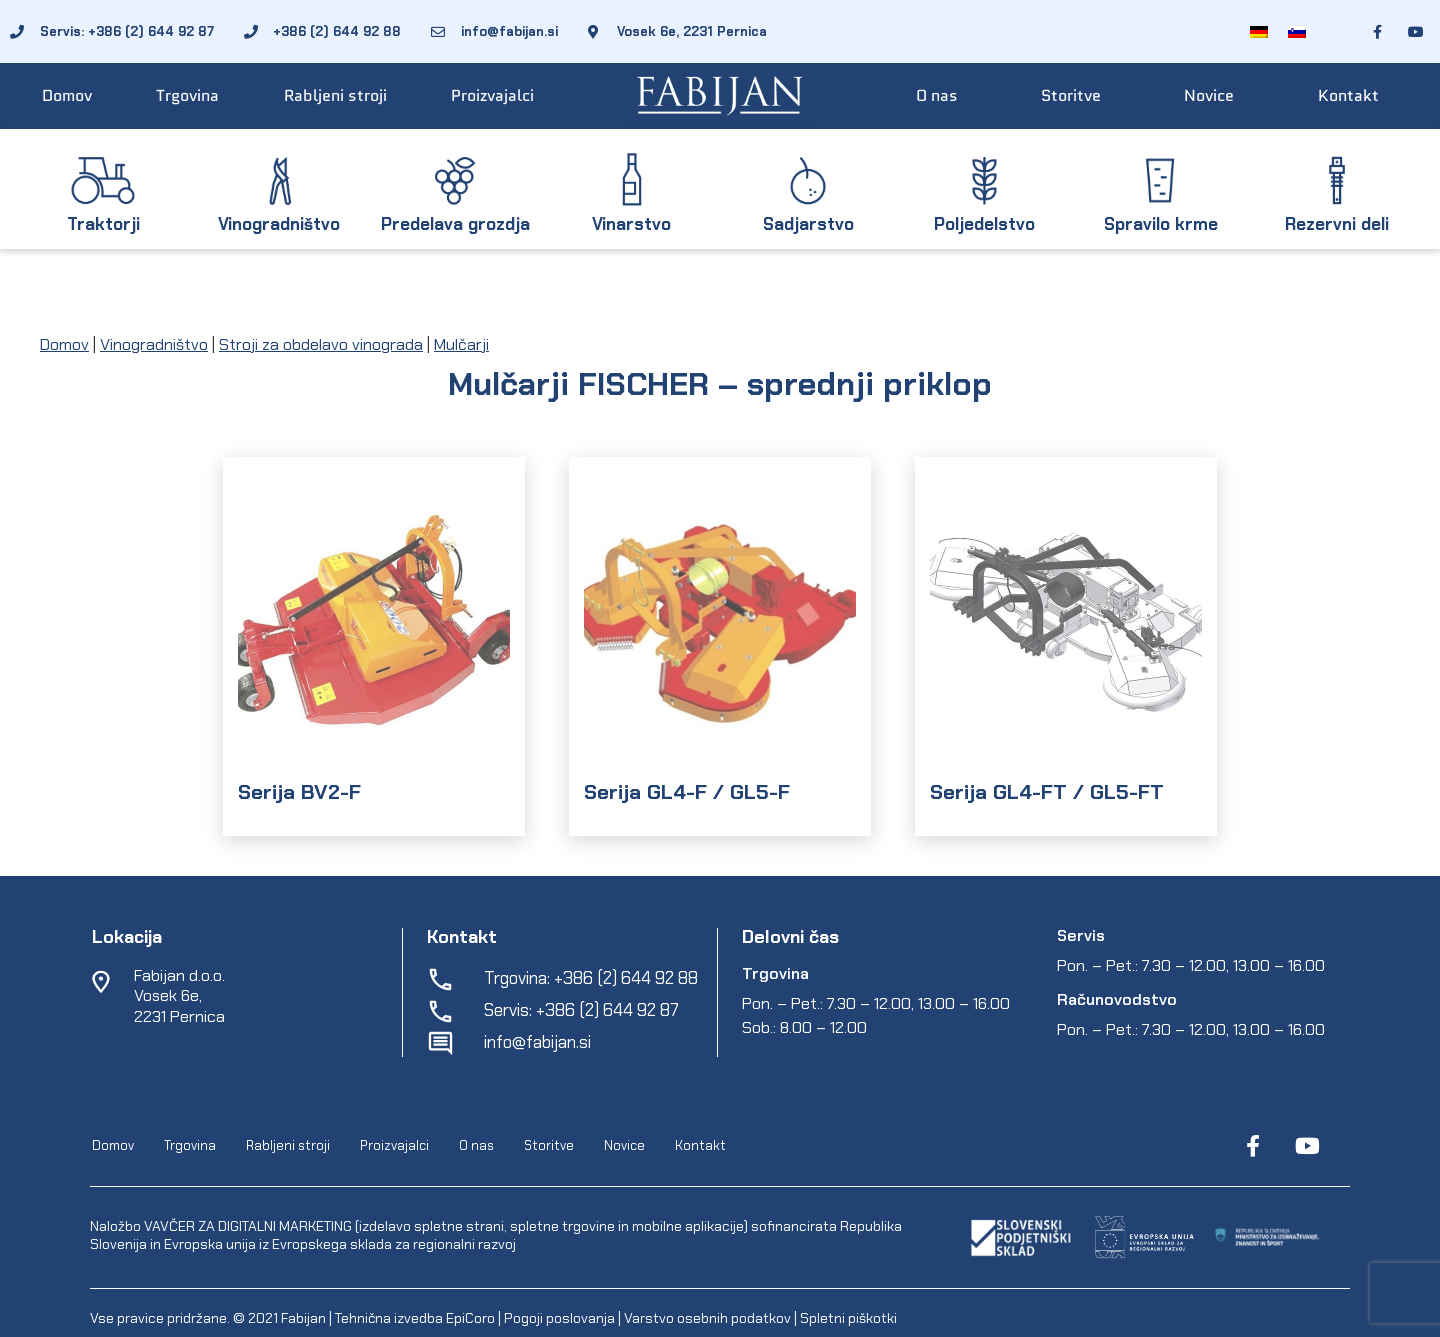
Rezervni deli (1337, 224)
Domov (67, 95)
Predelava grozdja (455, 224)
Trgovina (187, 95)
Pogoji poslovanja (559, 1318)
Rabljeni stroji (335, 95)
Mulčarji (461, 344)
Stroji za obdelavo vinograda (321, 344)
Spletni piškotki (848, 1318)
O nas (937, 95)
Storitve (1071, 95)
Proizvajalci (492, 95)
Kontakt (1348, 95)
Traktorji (103, 224)
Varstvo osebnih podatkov (707, 1318)
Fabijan (303, 1318)
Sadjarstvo (808, 224)
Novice (1209, 95)
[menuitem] (1259, 31)
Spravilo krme (1161, 224)
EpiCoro (470, 1318)
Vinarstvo (631, 224)
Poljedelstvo (984, 224)
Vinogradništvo (279, 224)
